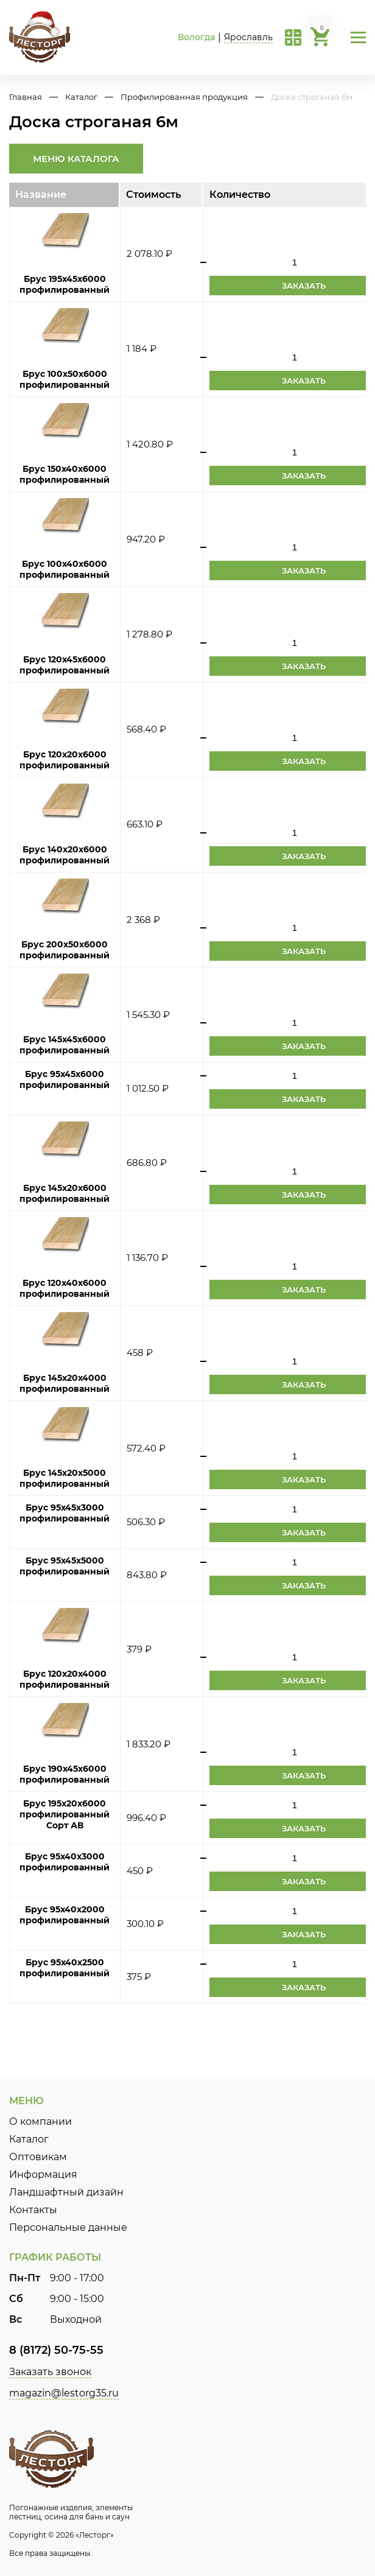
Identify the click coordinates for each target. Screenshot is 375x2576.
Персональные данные (68, 2227)
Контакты (33, 2210)
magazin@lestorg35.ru (64, 2393)
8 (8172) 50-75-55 (56, 2350)
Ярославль (248, 37)
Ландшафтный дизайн (66, 2192)
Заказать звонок (50, 2372)
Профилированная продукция (184, 97)
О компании (40, 2121)
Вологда (196, 37)
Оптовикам (38, 2157)
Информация (43, 2174)
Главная (25, 97)
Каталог (81, 97)
